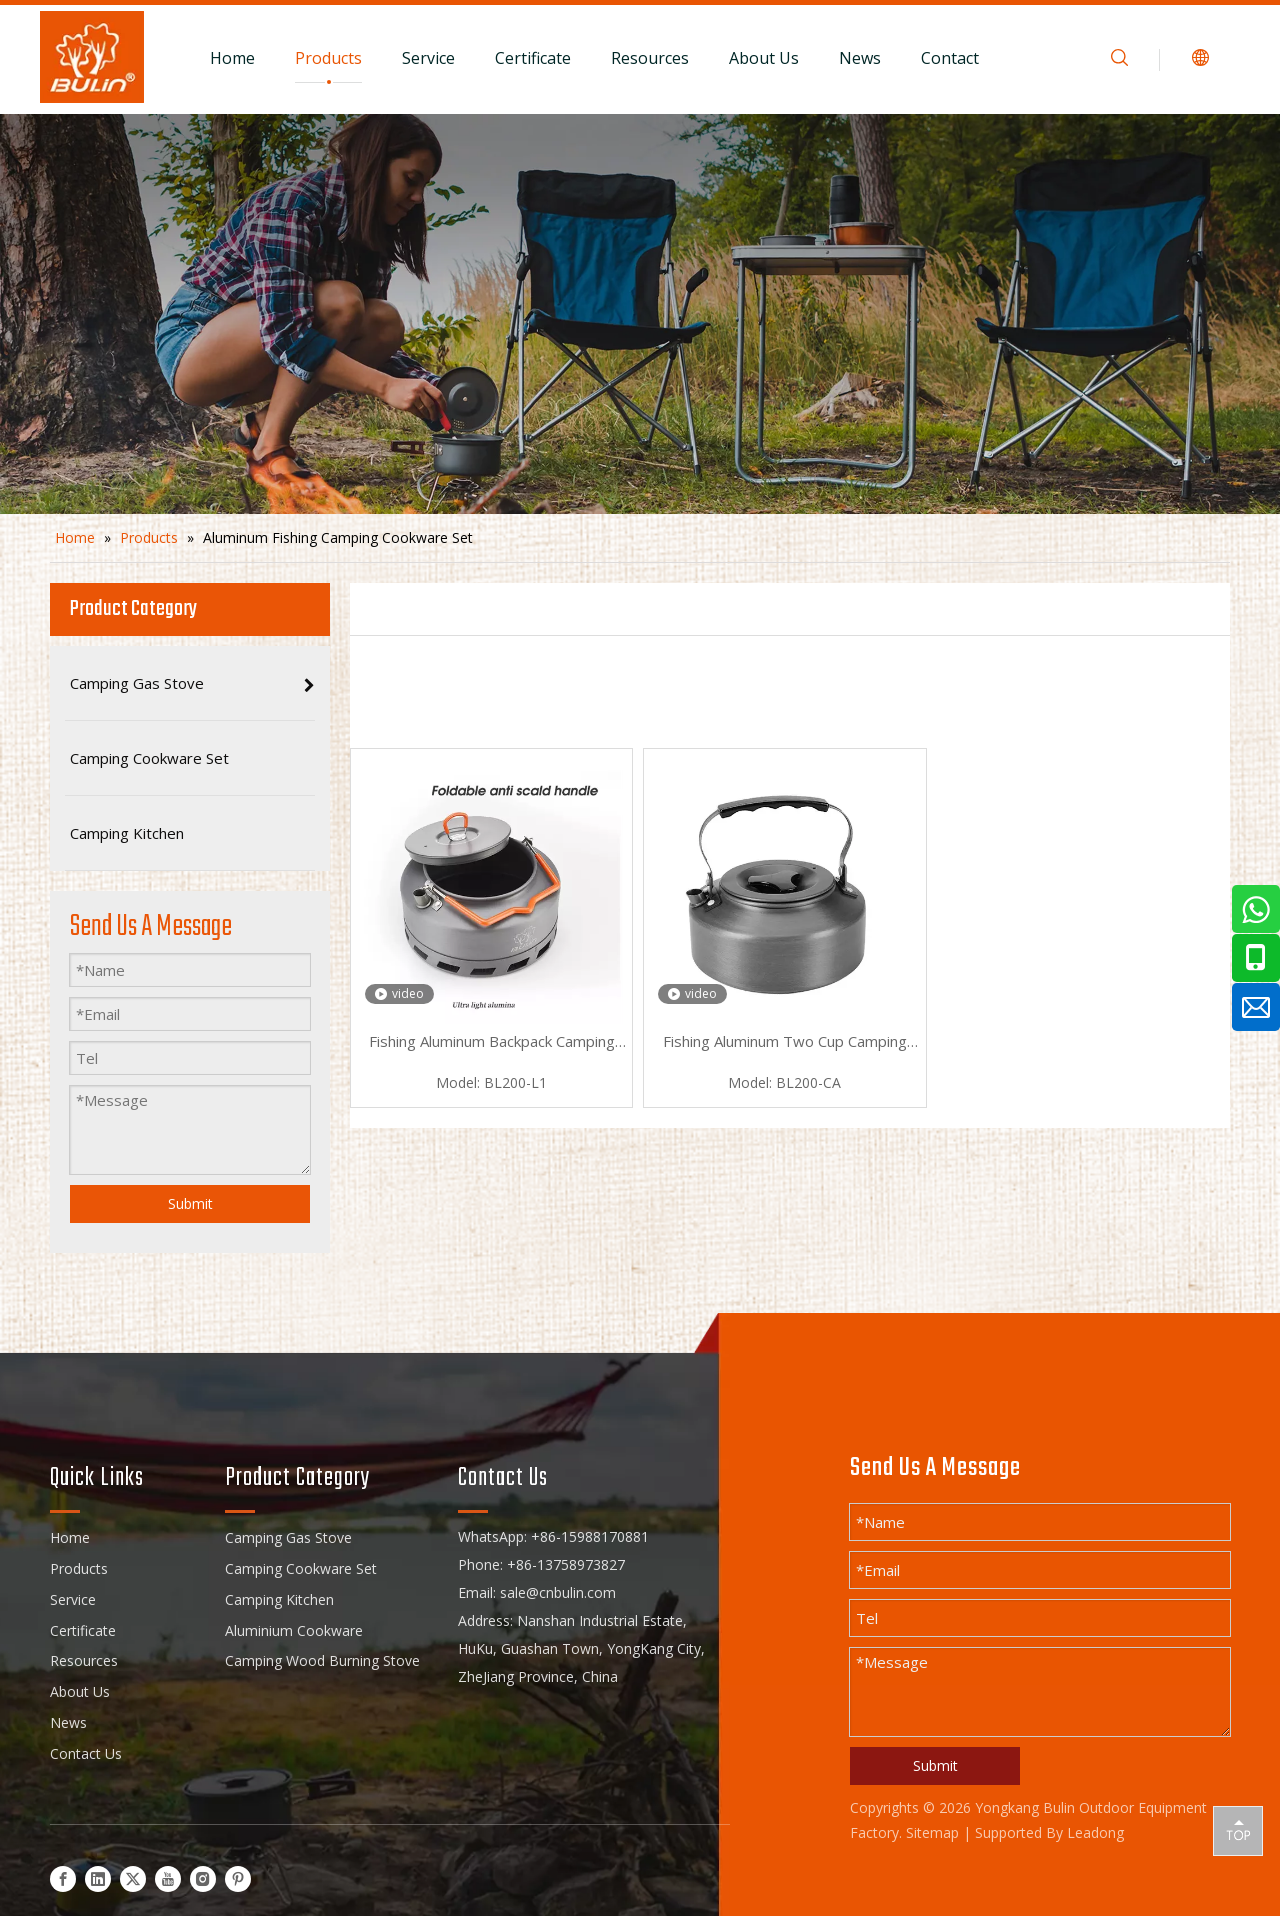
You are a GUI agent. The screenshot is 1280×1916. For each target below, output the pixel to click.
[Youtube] (168, 1878)
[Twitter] (133, 1878)
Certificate (533, 58)
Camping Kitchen (279, 1599)
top (1238, 1830)
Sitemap (932, 1832)
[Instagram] (203, 1878)
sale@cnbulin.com (558, 1592)
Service (428, 58)
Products (328, 58)
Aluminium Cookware (294, 1630)
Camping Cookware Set (301, 1568)
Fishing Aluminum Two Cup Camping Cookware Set (785, 1043)
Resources (650, 58)
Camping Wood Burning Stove (322, 1660)
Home (232, 58)
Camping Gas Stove (288, 1537)
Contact (950, 58)
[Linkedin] (98, 1878)
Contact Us (86, 1753)
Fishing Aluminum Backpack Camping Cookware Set (492, 1043)
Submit (190, 1203)
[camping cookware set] (640, 314)
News (860, 58)
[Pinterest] (238, 1878)
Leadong (1095, 1832)
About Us (764, 58)
